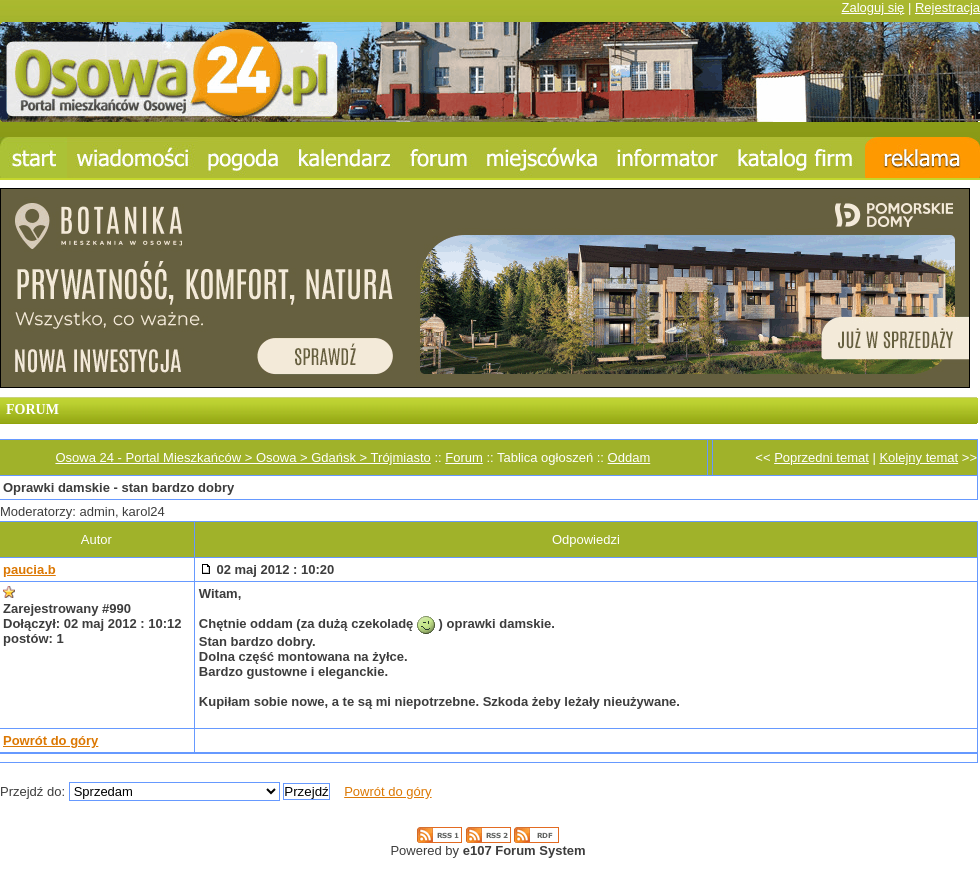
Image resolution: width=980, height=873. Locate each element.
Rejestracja (947, 7)
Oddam (629, 457)
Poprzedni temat (821, 457)
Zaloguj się (872, 7)
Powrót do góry (50, 740)
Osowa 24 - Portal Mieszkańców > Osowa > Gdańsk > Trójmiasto (242, 457)
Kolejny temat (918, 457)
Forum (464, 457)
